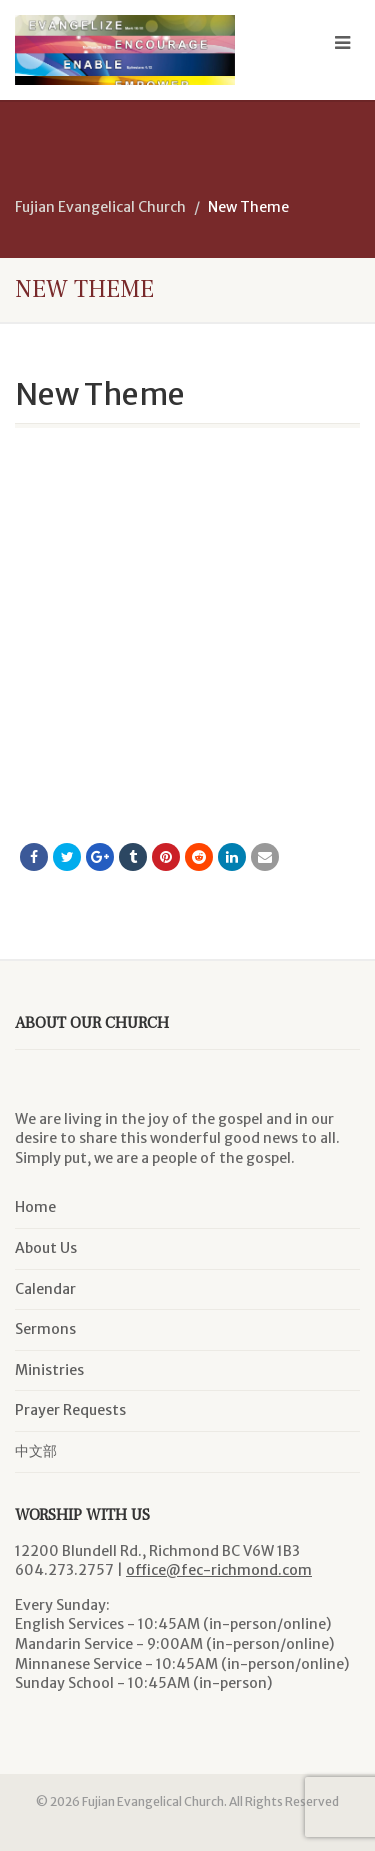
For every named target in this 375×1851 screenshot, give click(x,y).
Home (35, 1207)
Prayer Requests (70, 1410)
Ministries (49, 1370)
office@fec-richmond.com (219, 1570)
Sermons (45, 1329)
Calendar (45, 1289)
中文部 (36, 1451)
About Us (46, 1248)
